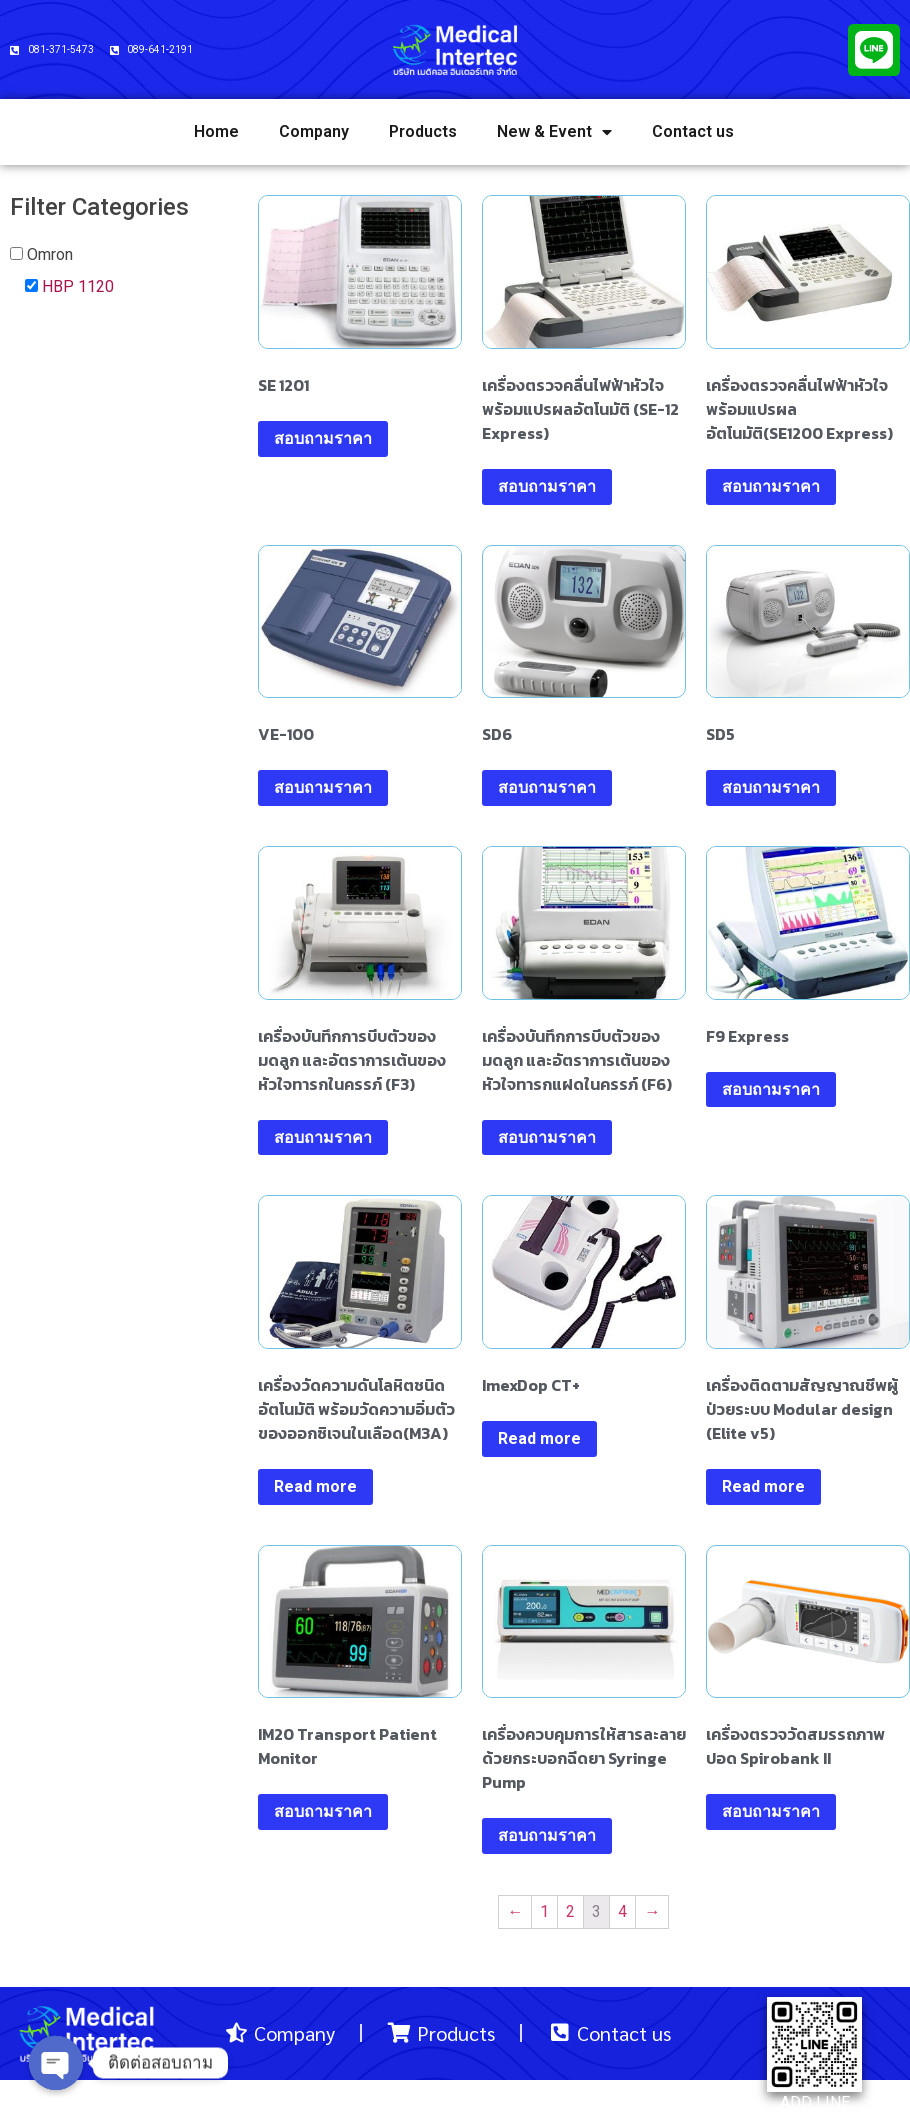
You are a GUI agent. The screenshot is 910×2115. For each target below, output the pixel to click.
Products (423, 131)
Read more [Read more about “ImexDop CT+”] (539, 1438)
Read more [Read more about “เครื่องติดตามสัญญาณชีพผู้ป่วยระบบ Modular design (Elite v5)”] (763, 1486)
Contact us (693, 131)
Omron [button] (50, 254)
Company (314, 131)
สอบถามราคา (323, 438)
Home (216, 131)
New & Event (554, 132)
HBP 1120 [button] (78, 286)
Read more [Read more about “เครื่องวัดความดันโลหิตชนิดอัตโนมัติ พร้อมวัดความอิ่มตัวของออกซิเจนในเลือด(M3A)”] (315, 1486)
